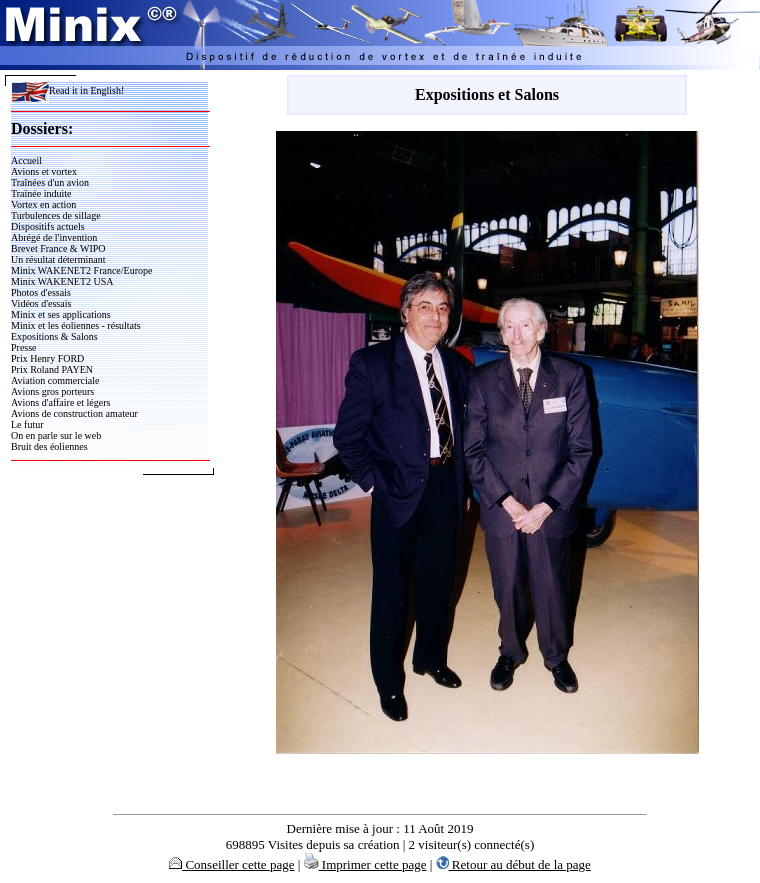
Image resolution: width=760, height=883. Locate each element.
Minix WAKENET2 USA (62, 281)
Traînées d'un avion (50, 182)
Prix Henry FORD (47, 358)
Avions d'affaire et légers (60, 402)
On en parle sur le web (56, 435)
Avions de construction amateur (74, 413)
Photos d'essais (41, 292)
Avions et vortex (44, 171)
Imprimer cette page (365, 864)
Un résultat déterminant (58, 259)
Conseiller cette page (231, 864)
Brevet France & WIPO (58, 248)
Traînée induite (41, 193)
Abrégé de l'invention (54, 237)
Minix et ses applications (61, 314)
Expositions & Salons (54, 336)
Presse (24, 347)
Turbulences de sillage (56, 215)
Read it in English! (67, 90)
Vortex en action (43, 204)
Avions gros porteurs (52, 391)
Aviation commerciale (55, 380)
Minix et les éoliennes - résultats (76, 325)
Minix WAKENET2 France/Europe (81, 270)
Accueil (26, 160)
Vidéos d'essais (41, 303)
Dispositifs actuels (48, 226)
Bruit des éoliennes (49, 446)
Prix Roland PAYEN (52, 369)
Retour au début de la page (513, 864)
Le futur (27, 424)
